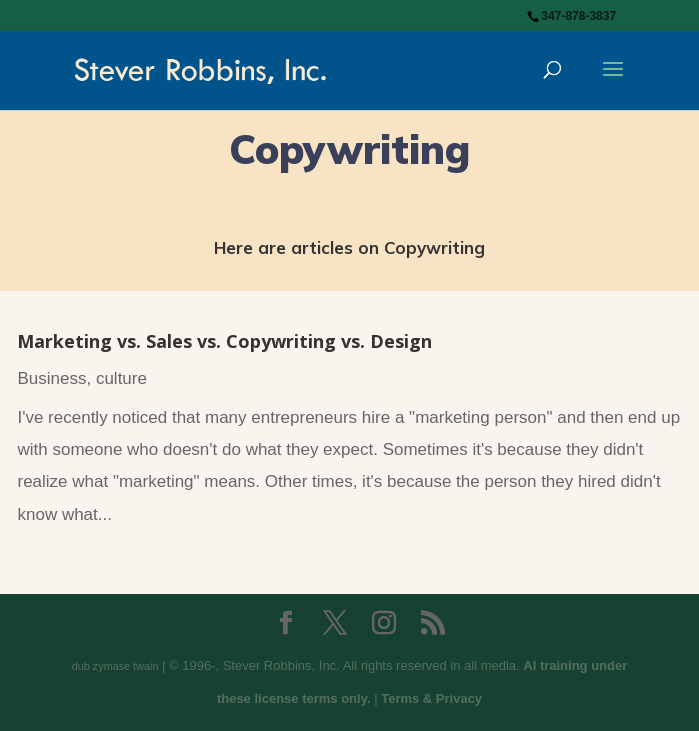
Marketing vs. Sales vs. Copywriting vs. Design (224, 341)
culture (121, 378)
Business (51, 378)
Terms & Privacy (431, 698)
